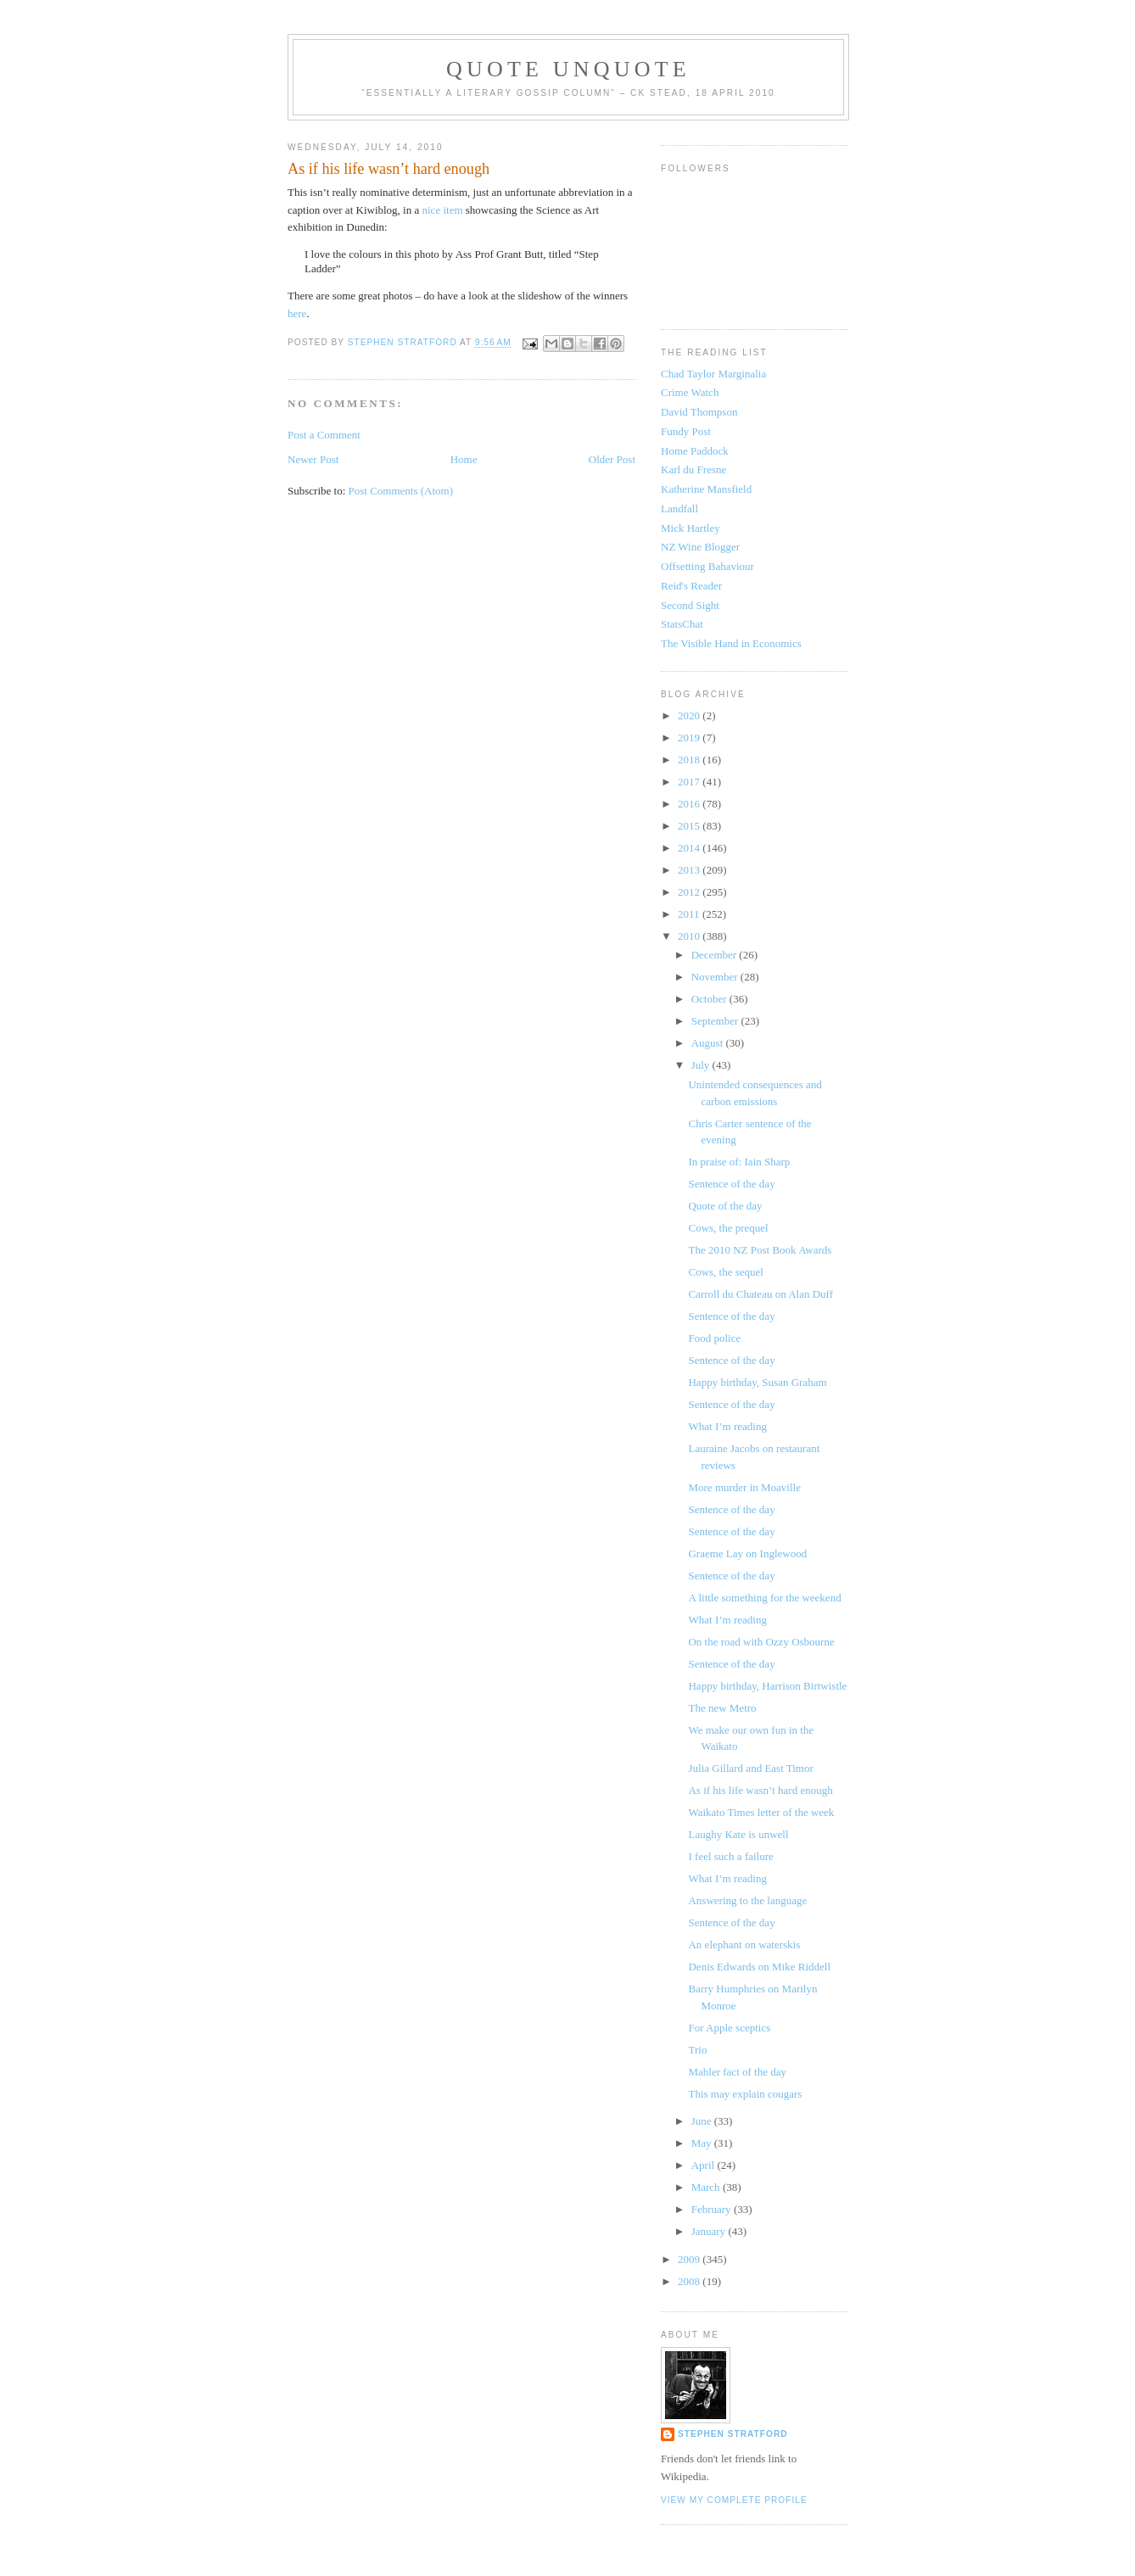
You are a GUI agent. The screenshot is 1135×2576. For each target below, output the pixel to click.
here (297, 313)
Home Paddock (695, 450)
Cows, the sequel (725, 1272)
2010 (690, 936)
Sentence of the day (731, 1183)
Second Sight (690, 605)
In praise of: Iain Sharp (739, 1161)
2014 (690, 847)
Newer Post (313, 459)
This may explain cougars (745, 2093)
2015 (690, 825)
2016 (690, 803)
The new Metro (722, 1708)
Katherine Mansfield (706, 489)
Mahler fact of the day (737, 2071)
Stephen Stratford (733, 2434)
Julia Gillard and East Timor (750, 1768)
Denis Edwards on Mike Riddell (759, 1966)
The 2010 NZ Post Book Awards (759, 1249)
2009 (690, 2259)
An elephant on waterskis (744, 1944)
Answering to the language (747, 1900)
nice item (442, 210)
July (702, 1065)
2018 (690, 759)
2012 (690, 892)
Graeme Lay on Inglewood (747, 1553)
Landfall (679, 508)
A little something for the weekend (764, 1597)
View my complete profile (734, 2500)
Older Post (612, 459)
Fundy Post (686, 431)
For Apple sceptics (729, 2027)
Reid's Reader (691, 585)
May (702, 2143)
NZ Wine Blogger (700, 546)
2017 (690, 781)
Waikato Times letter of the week (761, 1812)
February (712, 2209)
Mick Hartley (690, 528)
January (710, 2231)
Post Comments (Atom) (401, 490)
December (715, 954)
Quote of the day (725, 1205)
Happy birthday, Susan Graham (757, 1382)
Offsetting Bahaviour (707, 566)
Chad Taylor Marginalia (713, 373)
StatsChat (682, 623)
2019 (690, 737)
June (702, 2121)
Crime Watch (689, 392)
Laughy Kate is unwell (738, 1834)
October (710, 998)
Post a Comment (324, 434)
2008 (690, 2281)
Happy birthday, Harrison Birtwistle (767, 1685)
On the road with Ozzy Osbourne (761, 1641)
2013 (690, 869)
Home (464, 459)
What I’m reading (727, 1426)
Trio (697, 2049)
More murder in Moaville (744, 1487)
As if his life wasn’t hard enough (760, 1790)
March (707, 2187)
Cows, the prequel (728, 1227)
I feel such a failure (730, 1856)
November (716, 976)
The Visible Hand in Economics (731, 643)
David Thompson (699, 411)
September (716, 1020)
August (708, 1043)
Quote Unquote (568, 69)
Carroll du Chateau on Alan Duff (760, 1294)
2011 (690, 914)
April (704, 2165)
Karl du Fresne (693, 469)
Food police (714, 1338)
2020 (690, 715)
